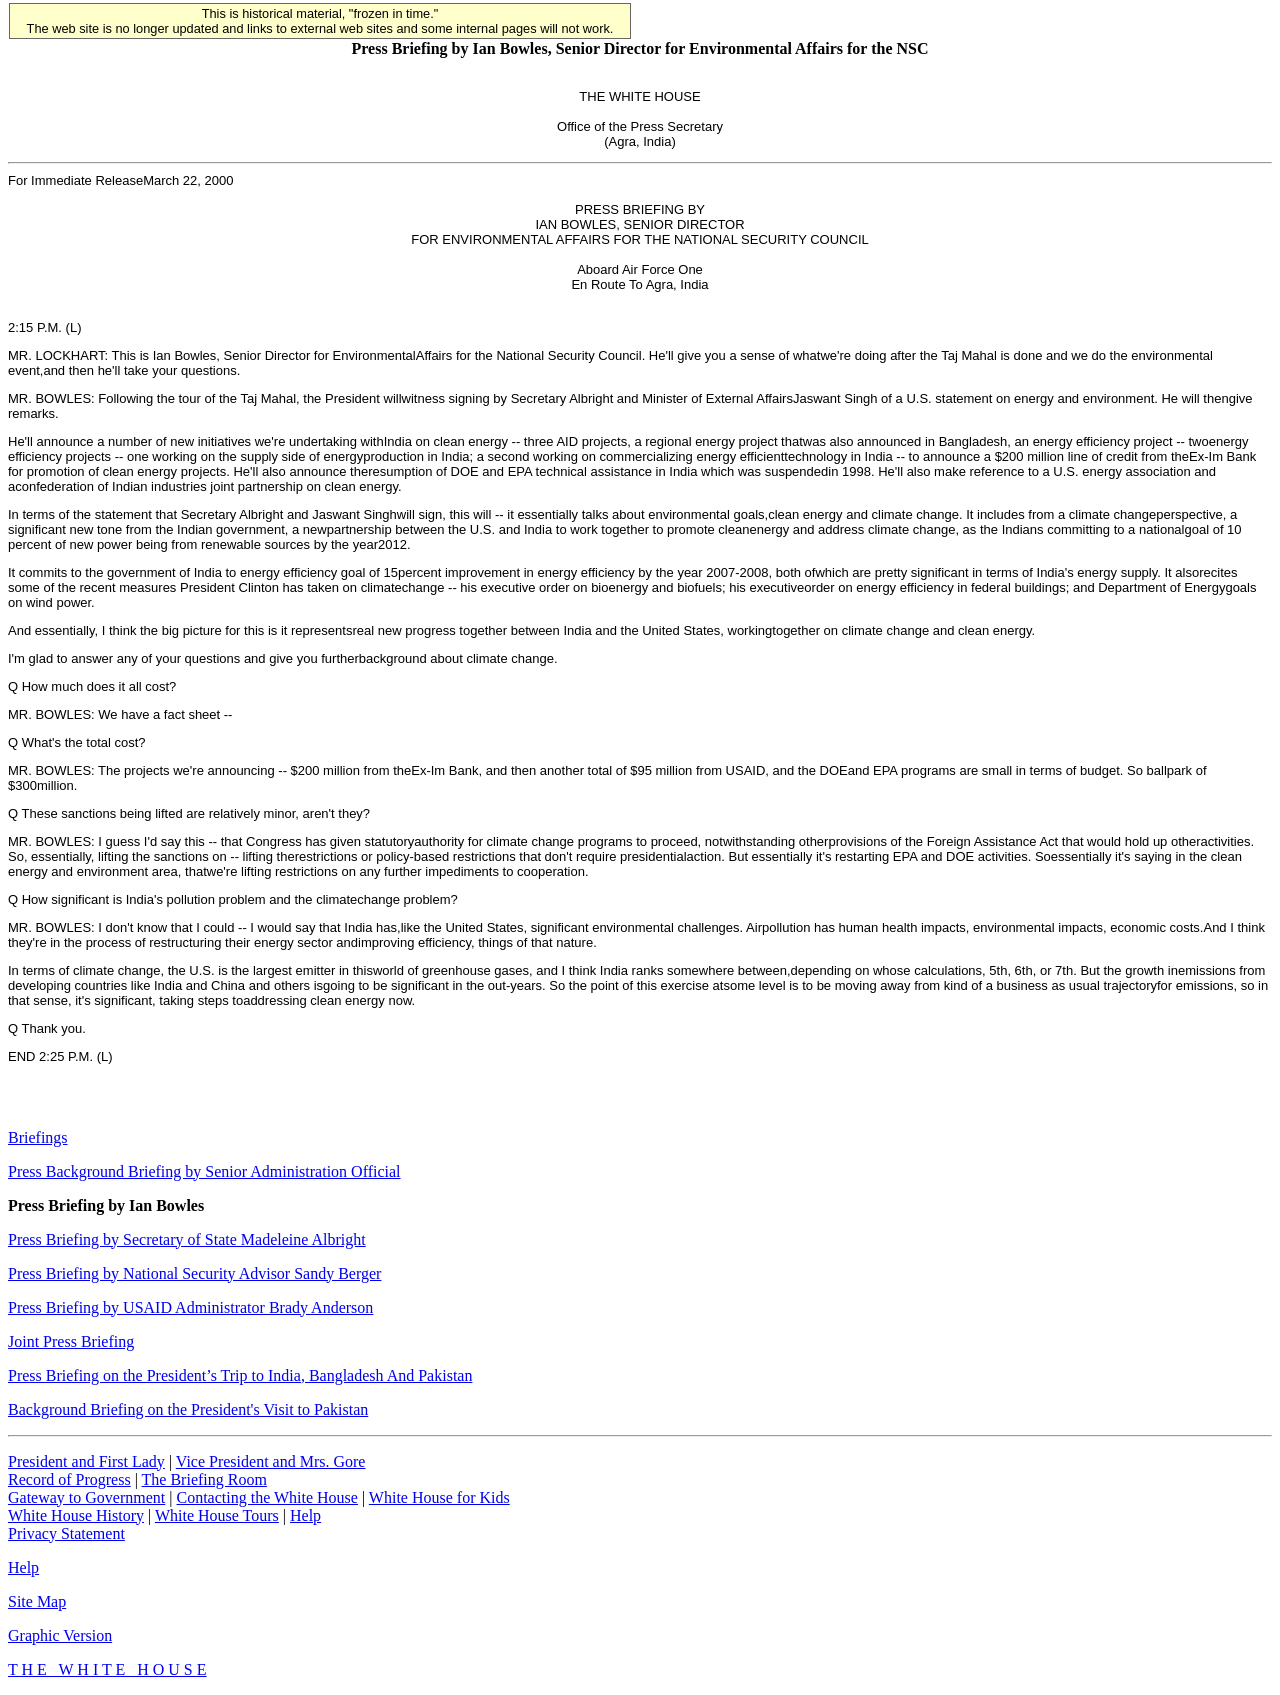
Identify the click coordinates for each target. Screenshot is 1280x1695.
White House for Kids (439, 1497)
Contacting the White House (266, 1497)
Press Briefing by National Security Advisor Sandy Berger (194, 1273)
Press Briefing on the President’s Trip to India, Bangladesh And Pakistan (240, 1375)
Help (305, 1515)
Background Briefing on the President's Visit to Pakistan (188, 1409)
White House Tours (217, 1515)
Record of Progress (69, 1479)
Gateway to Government (86, 1497)
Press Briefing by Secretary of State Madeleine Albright (187, 1239)
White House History (76, 1515)
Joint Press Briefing (71, 1341)
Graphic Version (60, 1635)
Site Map (37, 1601)
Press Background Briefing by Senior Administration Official (204, 1171)
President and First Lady (86, 1461)
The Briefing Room (204, 1479)
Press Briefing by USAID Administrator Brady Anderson (190, 1307)
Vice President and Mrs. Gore (271, 1461)
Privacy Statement (66, 1533)
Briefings (38, 1137)
